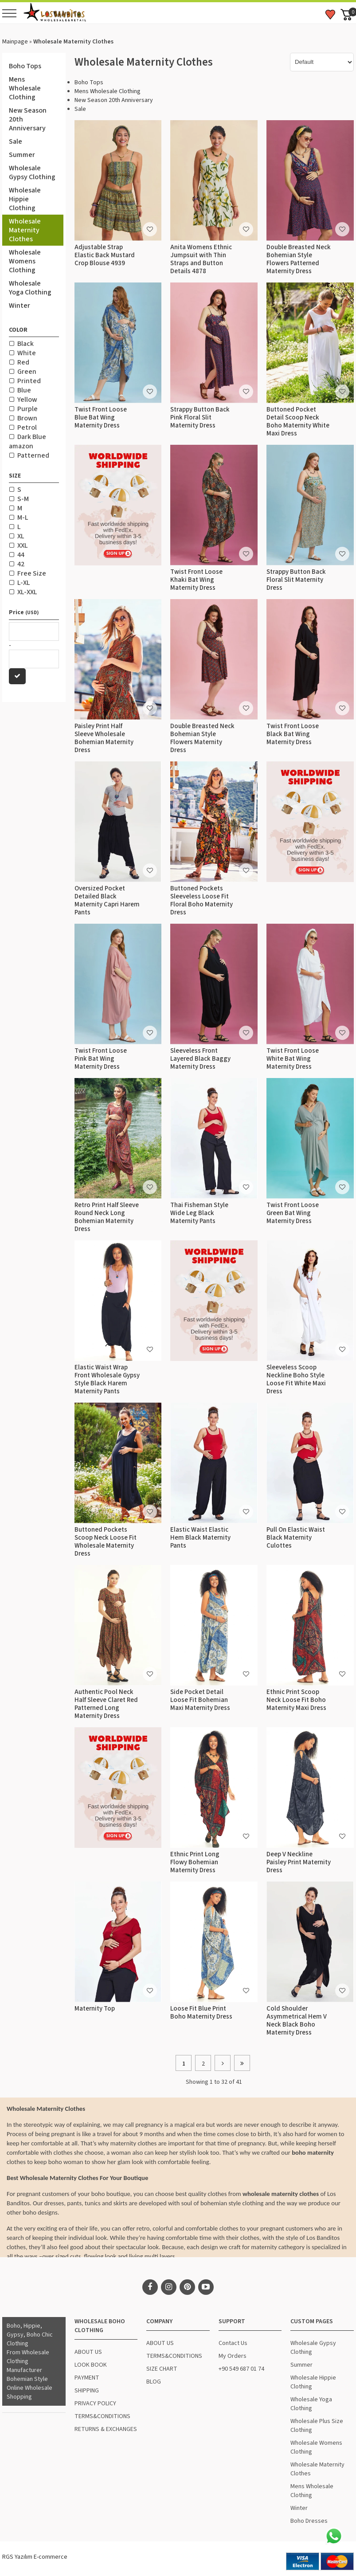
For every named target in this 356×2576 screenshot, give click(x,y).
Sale (15, 141)
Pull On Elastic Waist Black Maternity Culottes (295, 1537)
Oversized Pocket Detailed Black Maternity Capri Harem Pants (107, 900)
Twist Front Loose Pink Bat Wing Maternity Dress (100, 1058)
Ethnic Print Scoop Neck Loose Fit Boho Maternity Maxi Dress (296, 1700)
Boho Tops (25, 66)
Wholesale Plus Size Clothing (316, 2426)
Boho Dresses (309, 2521)
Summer (22, 155)
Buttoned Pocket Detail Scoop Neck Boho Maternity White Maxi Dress (297, 421)
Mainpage (15, 41)
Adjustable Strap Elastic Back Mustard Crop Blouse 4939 (104, 255)
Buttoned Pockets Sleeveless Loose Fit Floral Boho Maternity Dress (201, 900)
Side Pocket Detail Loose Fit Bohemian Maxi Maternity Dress (200, 1700)
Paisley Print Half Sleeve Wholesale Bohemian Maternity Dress (103, 738)
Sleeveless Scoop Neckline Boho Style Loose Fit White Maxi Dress (296, 1379)
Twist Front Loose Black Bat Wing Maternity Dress (292, 734)
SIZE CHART (161, 2368)
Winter (19, 305)
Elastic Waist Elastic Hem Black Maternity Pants (200, 1537)
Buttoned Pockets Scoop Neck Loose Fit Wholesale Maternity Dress (105, 1541)
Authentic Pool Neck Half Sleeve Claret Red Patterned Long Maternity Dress (106, 1704)
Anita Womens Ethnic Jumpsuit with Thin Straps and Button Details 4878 (201, 259)
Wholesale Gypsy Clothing (32, 172)
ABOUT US (88, 2352)
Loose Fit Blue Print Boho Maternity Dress (201, 2012)
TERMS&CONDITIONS (102, 2416)
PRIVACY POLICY (95, 2403)
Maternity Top (94, 2008)
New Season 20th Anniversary (28, 119)
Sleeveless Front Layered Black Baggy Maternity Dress (200, 1058)
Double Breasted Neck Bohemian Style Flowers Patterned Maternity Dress (298, 259)
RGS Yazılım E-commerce (34, 2556)
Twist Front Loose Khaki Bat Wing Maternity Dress (196, 579)
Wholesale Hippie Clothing (25, 199)
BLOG (153, 2381)
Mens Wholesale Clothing (25, 88)
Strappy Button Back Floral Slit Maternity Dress (296, 579)
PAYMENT (86, 2377)
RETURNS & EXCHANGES (105, 2429)
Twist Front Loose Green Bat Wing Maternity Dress (292, 1213)
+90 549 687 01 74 (241, 2368)
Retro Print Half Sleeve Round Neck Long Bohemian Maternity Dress (106, 1217)
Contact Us (233, 2343)
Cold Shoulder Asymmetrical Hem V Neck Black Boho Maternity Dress (296, 2020)
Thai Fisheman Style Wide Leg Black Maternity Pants (199, 1213)
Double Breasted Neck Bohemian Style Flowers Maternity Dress (202, 738)
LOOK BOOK (90, 2364)
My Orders (232, 2356)
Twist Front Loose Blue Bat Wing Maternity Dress (100, 417)
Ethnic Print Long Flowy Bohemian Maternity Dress (194, 1862)
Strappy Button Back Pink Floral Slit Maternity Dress (200, 417)
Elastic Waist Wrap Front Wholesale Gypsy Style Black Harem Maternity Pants (107, 1379)
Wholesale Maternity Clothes (25, 230)
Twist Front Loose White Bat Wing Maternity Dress (292, 1058)
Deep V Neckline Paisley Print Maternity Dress (298, 1862)
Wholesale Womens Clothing (25, 261)
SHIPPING (86, 2390)
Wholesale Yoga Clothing (30, 287)
